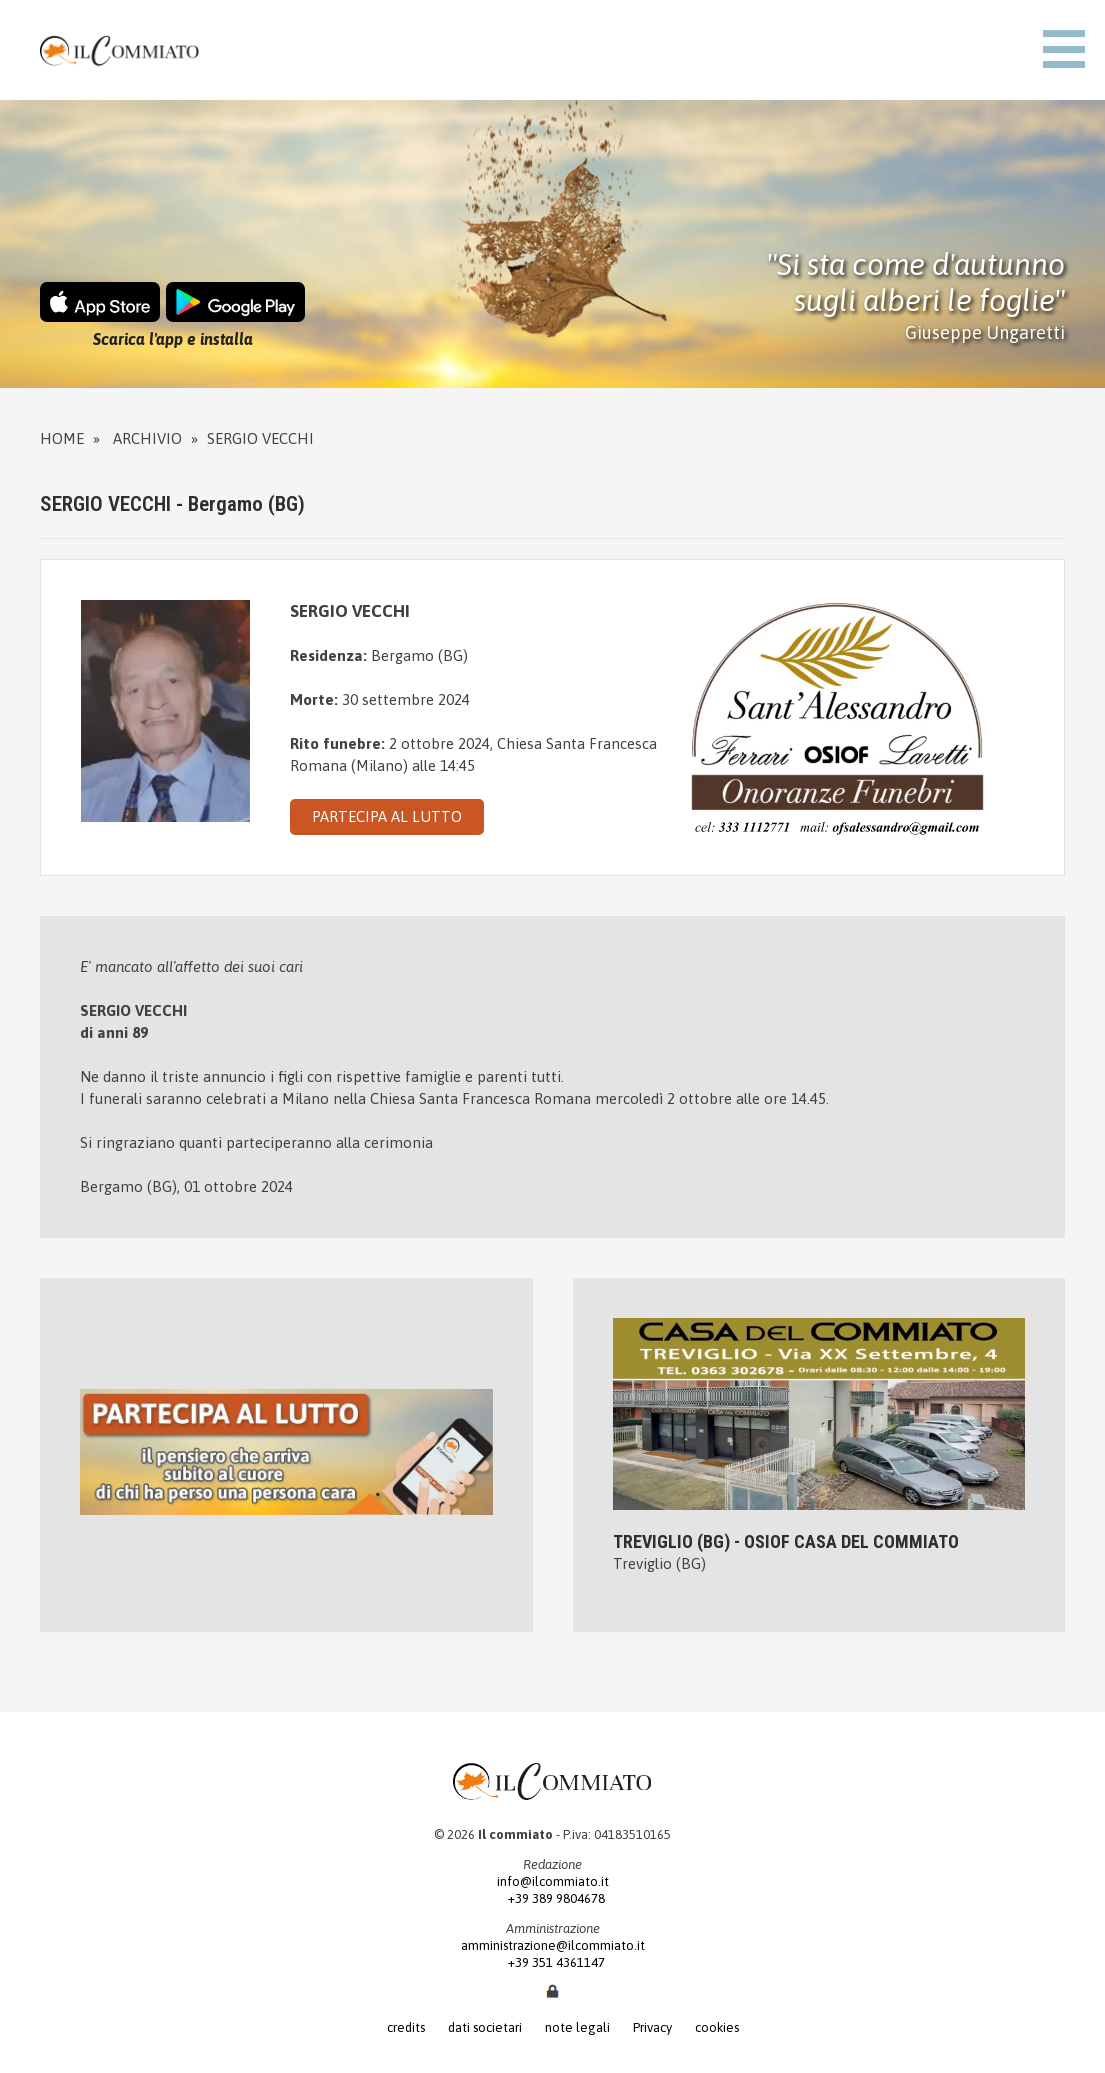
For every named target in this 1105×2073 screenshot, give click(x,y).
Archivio (147, 438)
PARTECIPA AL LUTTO (387, 816)
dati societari (485, 2027)
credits (406, 2027)
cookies (717, 2027)
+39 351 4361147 (552, 1962)
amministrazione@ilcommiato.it (553, 1945)
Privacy (652, 2027)
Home (62, 438)
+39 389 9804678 (552, 1898)
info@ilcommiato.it (553, 1881)
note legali (577, 2027)
